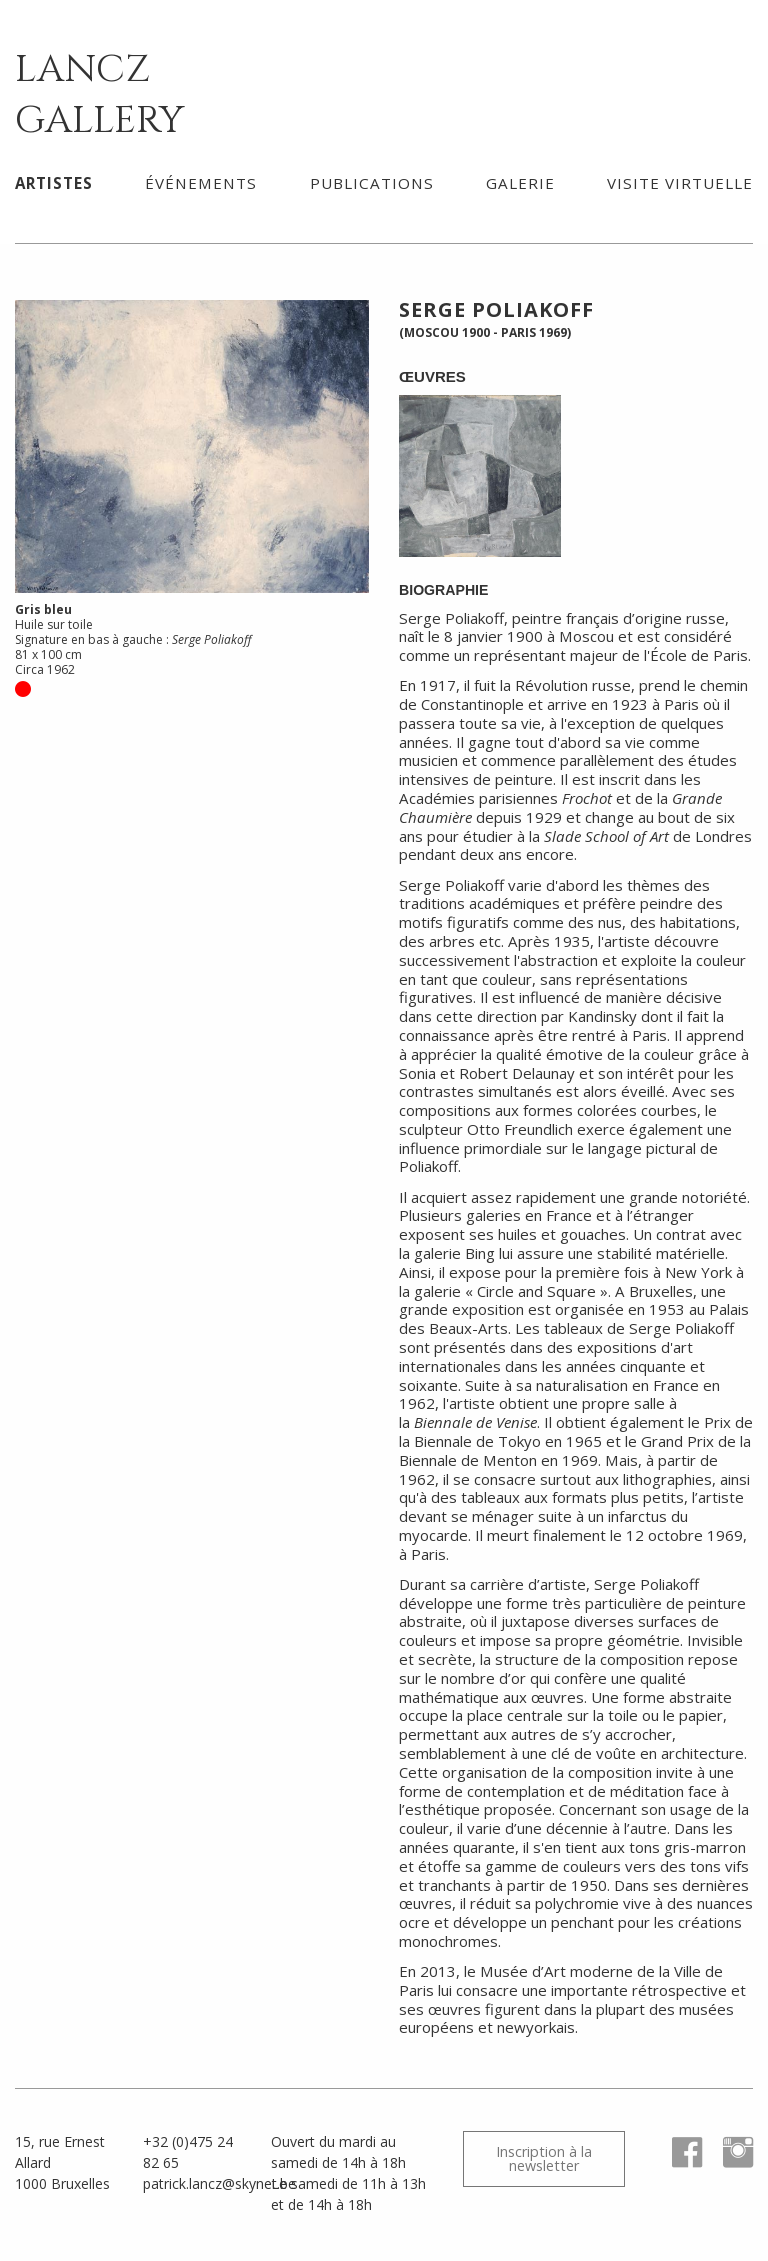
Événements (201, 183)
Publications (372, 183)
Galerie (520, 183)
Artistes (54, 183)
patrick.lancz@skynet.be (219, 2183)
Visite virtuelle (680, 183)
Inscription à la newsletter (544, 2158)
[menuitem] (54, 182)
